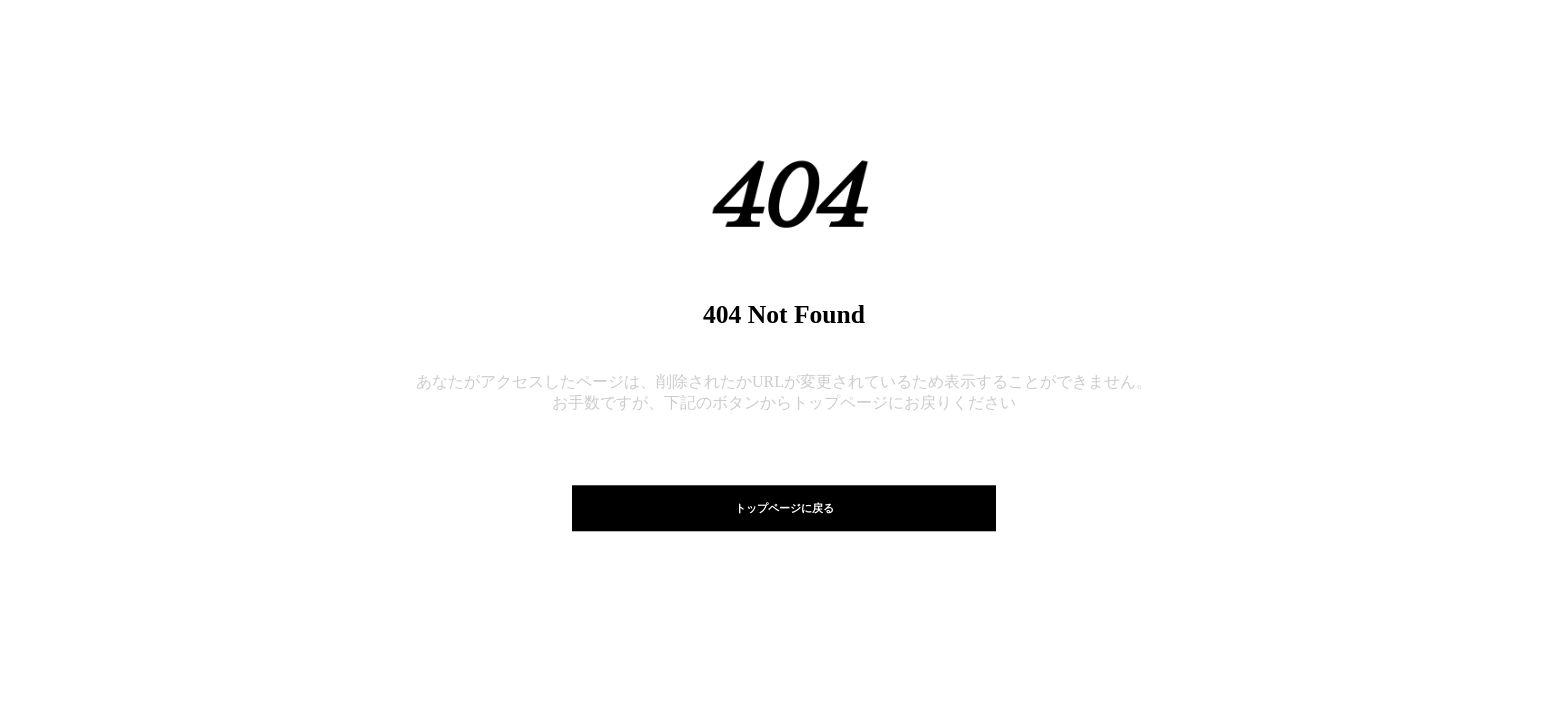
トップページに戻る (784, 508)
